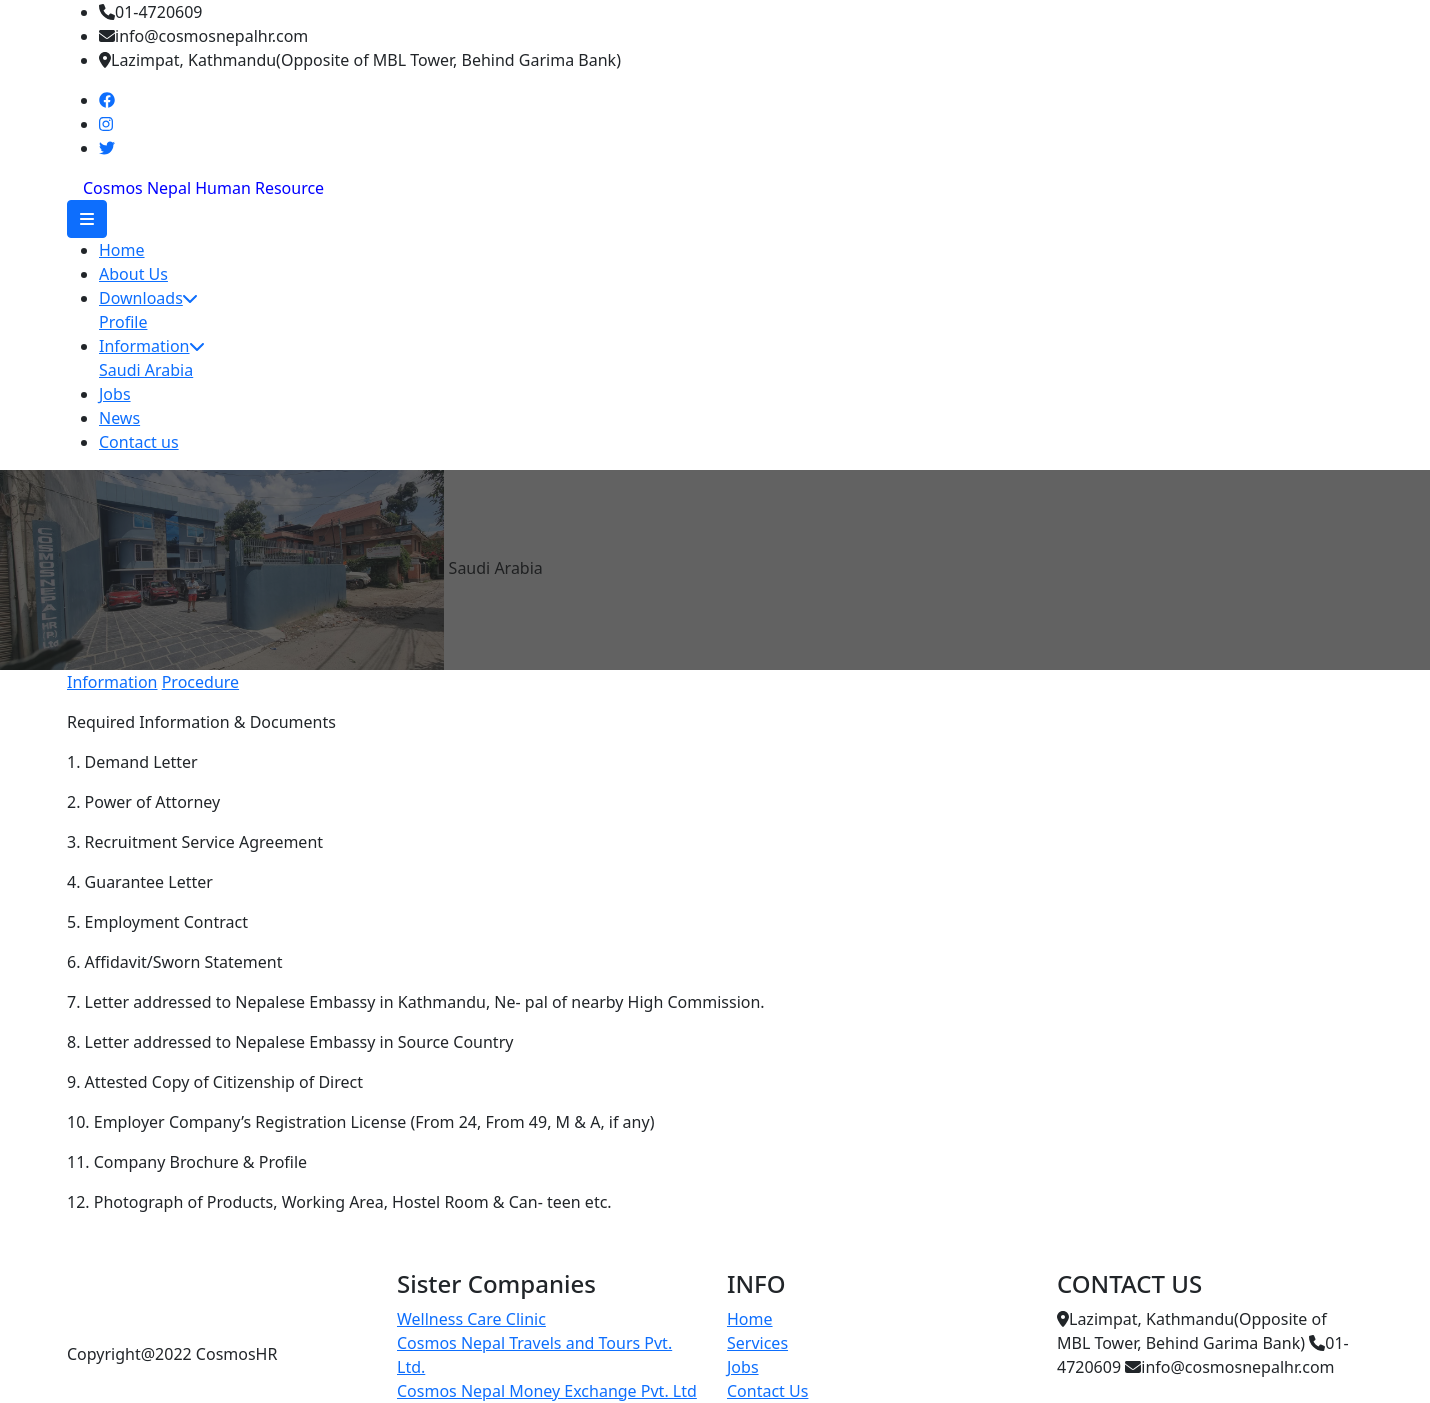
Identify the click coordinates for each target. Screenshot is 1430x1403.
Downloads (148, 298)
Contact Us (767, 1391)
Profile (123, 322)
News (119, 418)
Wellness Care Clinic (471, 1319)
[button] (87, 219)
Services (757, 1343)
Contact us (139, 442)
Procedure (200, 682)
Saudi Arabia (146, 370)
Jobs (115, 394)
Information (151, 346)
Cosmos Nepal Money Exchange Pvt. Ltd (547, 1391)
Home (122, 250)
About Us (133, 274)
